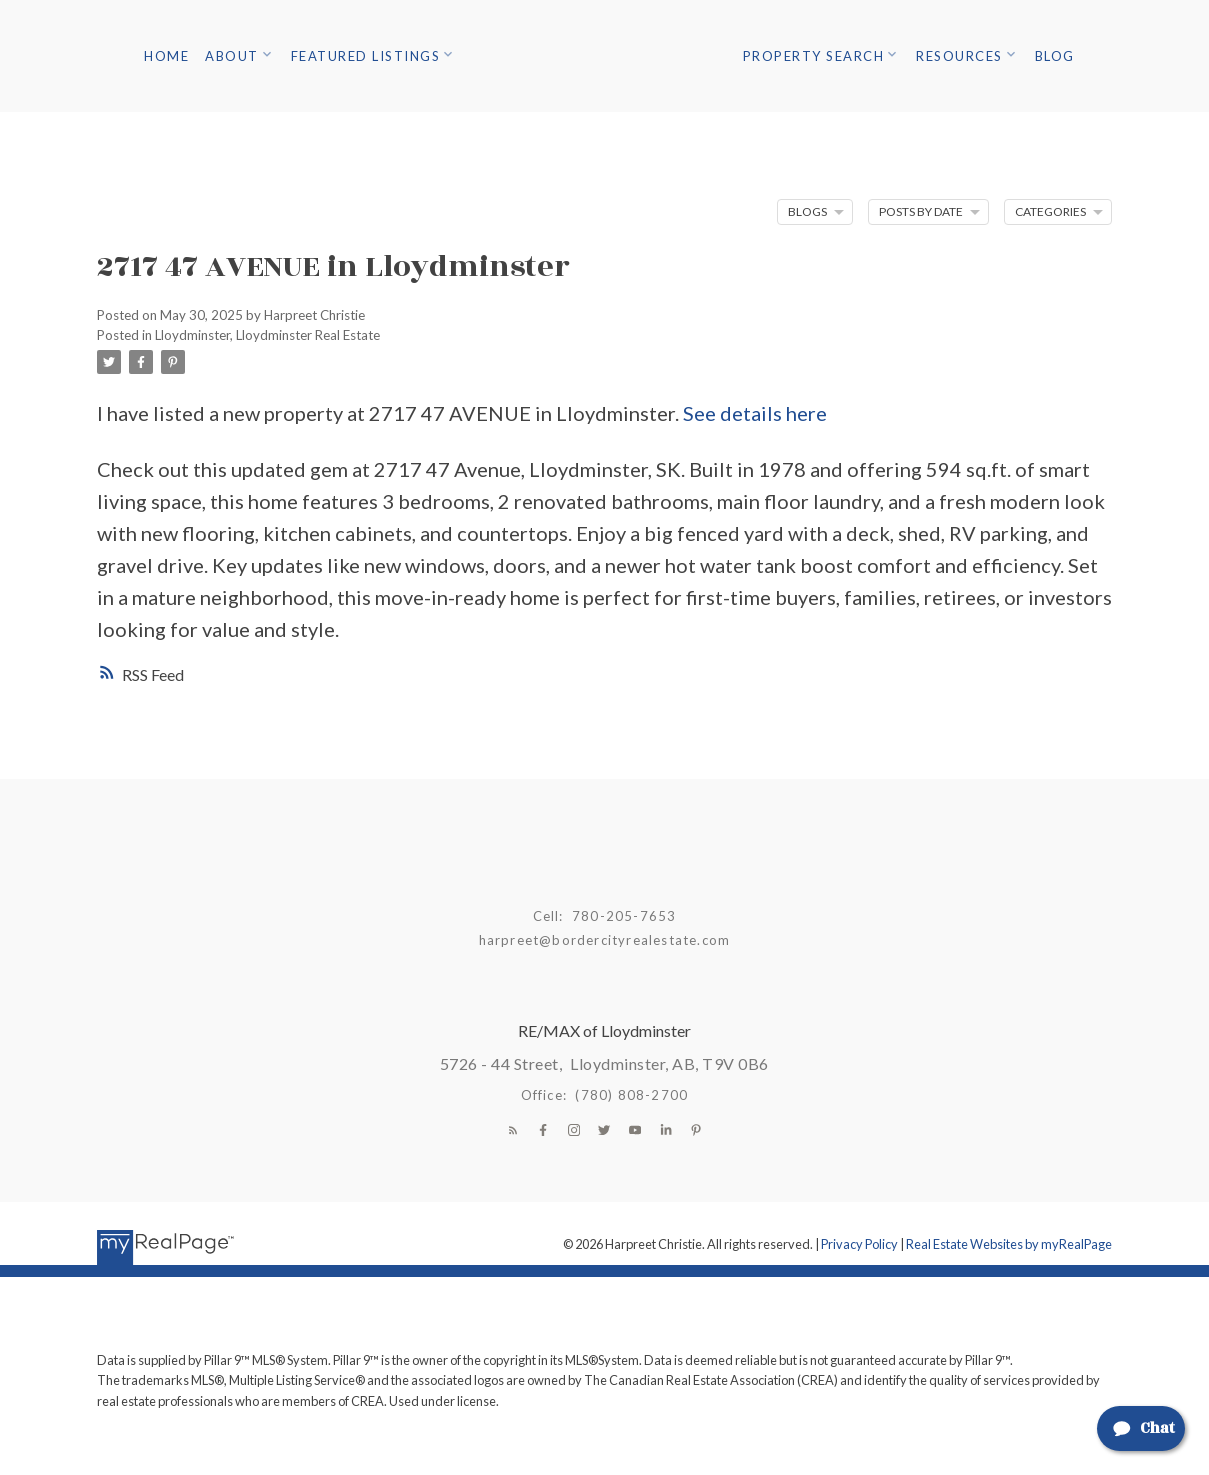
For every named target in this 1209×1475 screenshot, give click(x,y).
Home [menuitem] (166, 56)
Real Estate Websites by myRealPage (1009, 1244)
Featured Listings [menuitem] (366, 56)
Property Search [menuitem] (814, 56)
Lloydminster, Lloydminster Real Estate (267, 335)
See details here (755, 413)
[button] (513, 1130)
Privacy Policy (859, 1244)
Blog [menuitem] (1055, 56)
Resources (959, 56)
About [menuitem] (232, 56)
